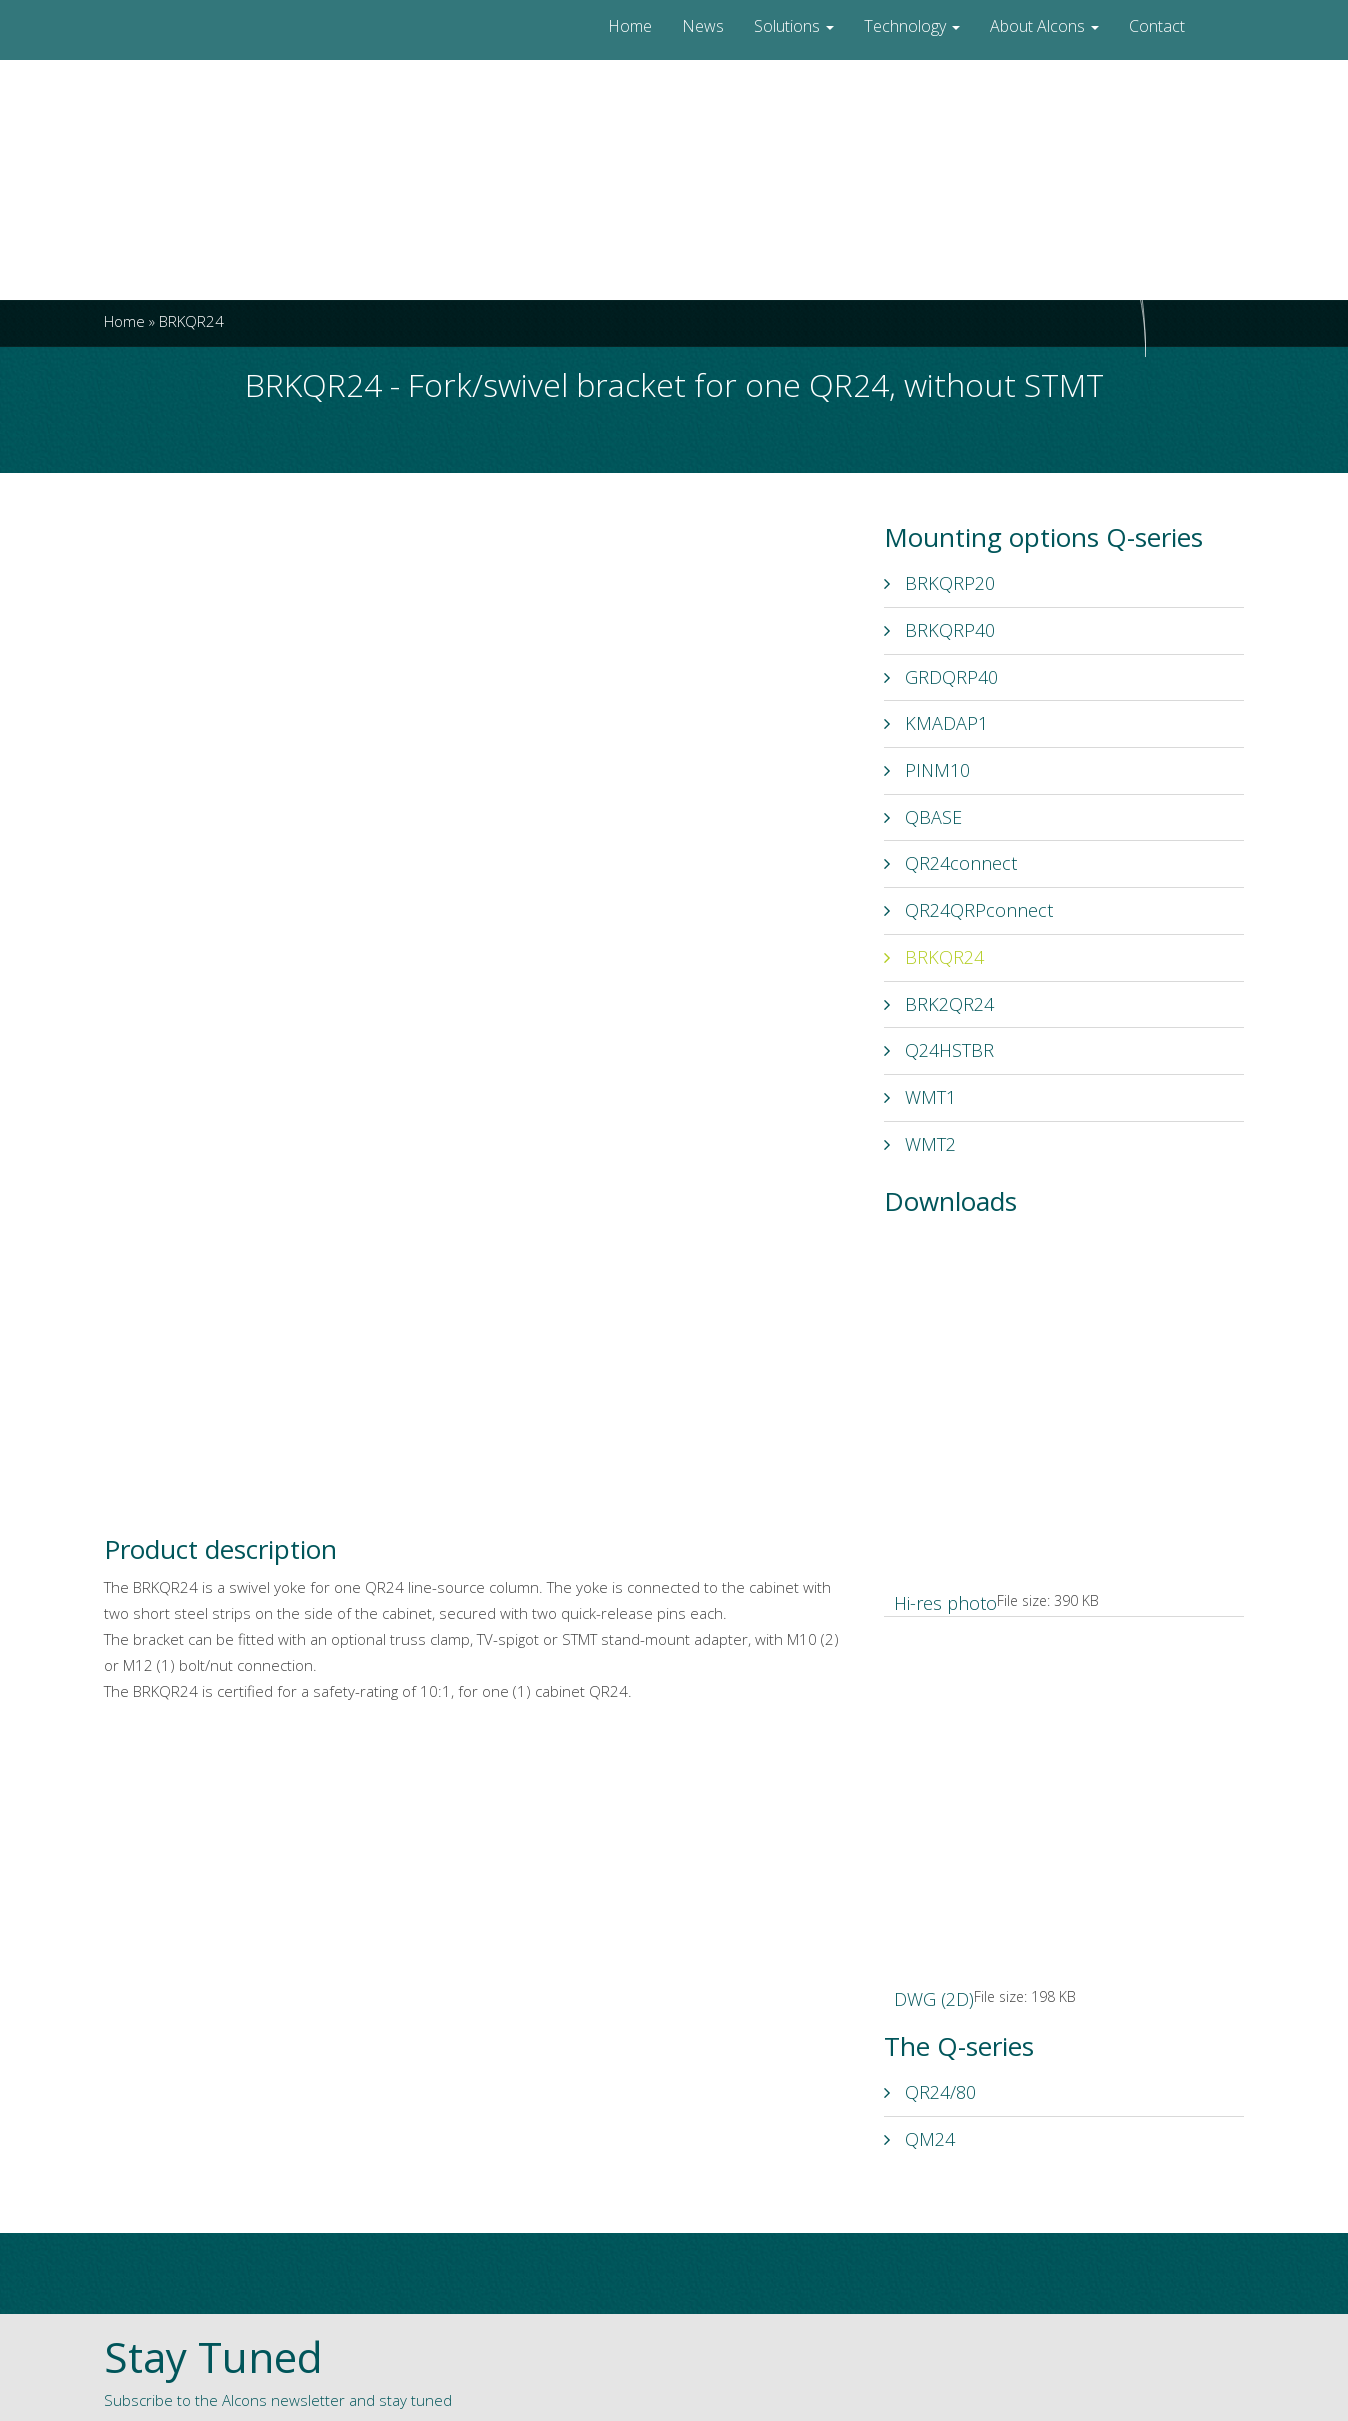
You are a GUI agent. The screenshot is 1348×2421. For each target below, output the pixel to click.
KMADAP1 (936, 723)
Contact (1157, 26)
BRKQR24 (934, 957)
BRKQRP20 (939, 583)
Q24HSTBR (939, 1050)
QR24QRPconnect (968, 910)
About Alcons (1044, 26)
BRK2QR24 (939, 1004)
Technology (912, 26)
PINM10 (927, 770)
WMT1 (920, 1097)
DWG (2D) (934, 1999)
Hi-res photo (945, 1603)
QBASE (923, 817)
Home (630, 26)
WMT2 (920, 1144)
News (703, 26)
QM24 (919, 2139)
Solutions (794, 26)
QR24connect (950, 863)
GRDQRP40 (941, 677)
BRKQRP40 (939, 630)
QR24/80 (930, 2092)
